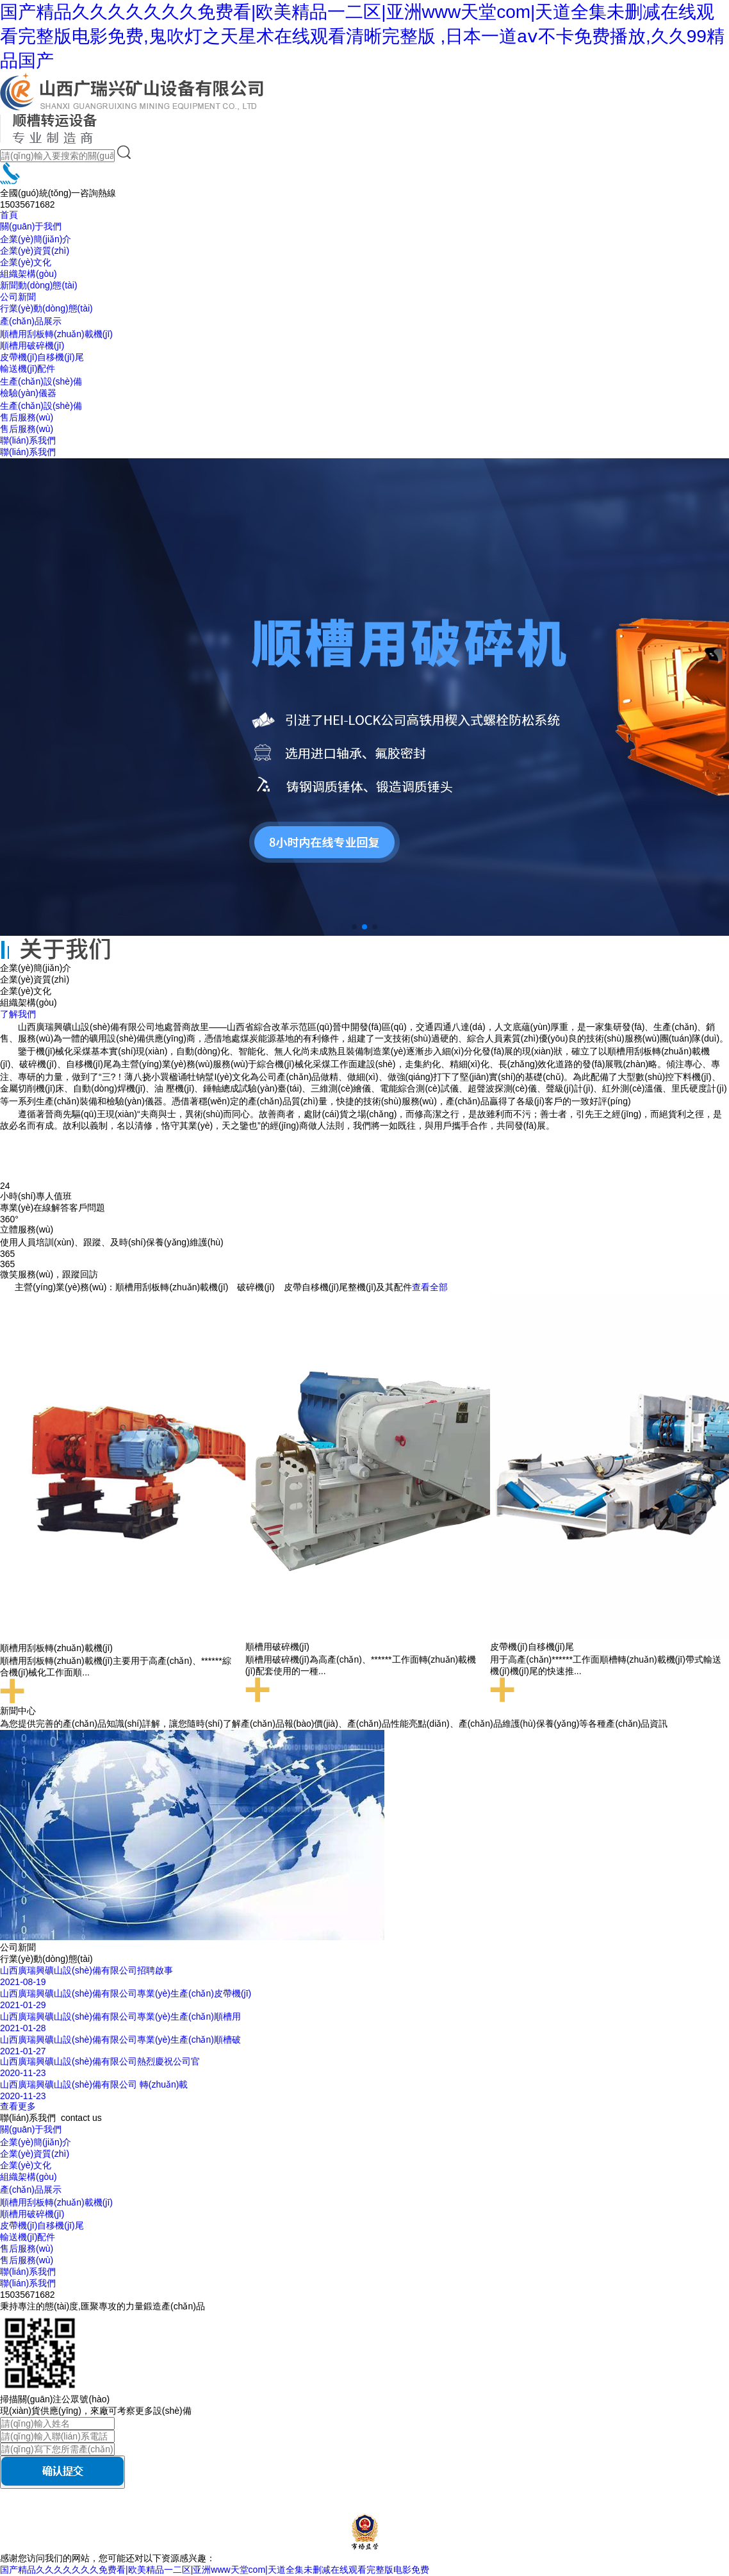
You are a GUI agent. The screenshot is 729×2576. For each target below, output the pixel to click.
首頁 (9, 215)
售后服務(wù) (26, 417)
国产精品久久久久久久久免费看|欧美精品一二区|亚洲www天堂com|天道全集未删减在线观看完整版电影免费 (214, 2569)
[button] (354, 926)
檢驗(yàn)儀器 (28, 393)
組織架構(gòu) (28, 274)
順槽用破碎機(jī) (32, 345)
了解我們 (18, 1014)
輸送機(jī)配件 (27, 368)
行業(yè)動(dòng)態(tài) (46, 308)
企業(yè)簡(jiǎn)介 (35, 239)
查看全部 (430, 1287)
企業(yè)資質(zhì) (34, 250)
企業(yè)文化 (25, 262)
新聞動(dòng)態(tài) (39, 285)
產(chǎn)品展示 (30, 321)
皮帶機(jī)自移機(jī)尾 (42, 357)
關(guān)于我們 (30, 226)
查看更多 (18, 2106)
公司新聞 (18, 297)
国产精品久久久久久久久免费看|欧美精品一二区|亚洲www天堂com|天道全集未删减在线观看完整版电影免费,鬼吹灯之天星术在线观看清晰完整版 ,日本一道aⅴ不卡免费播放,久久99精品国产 (362, 36)
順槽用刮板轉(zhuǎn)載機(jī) (56, 334)
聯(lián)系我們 (28, 440)
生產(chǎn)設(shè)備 (41, 381)
